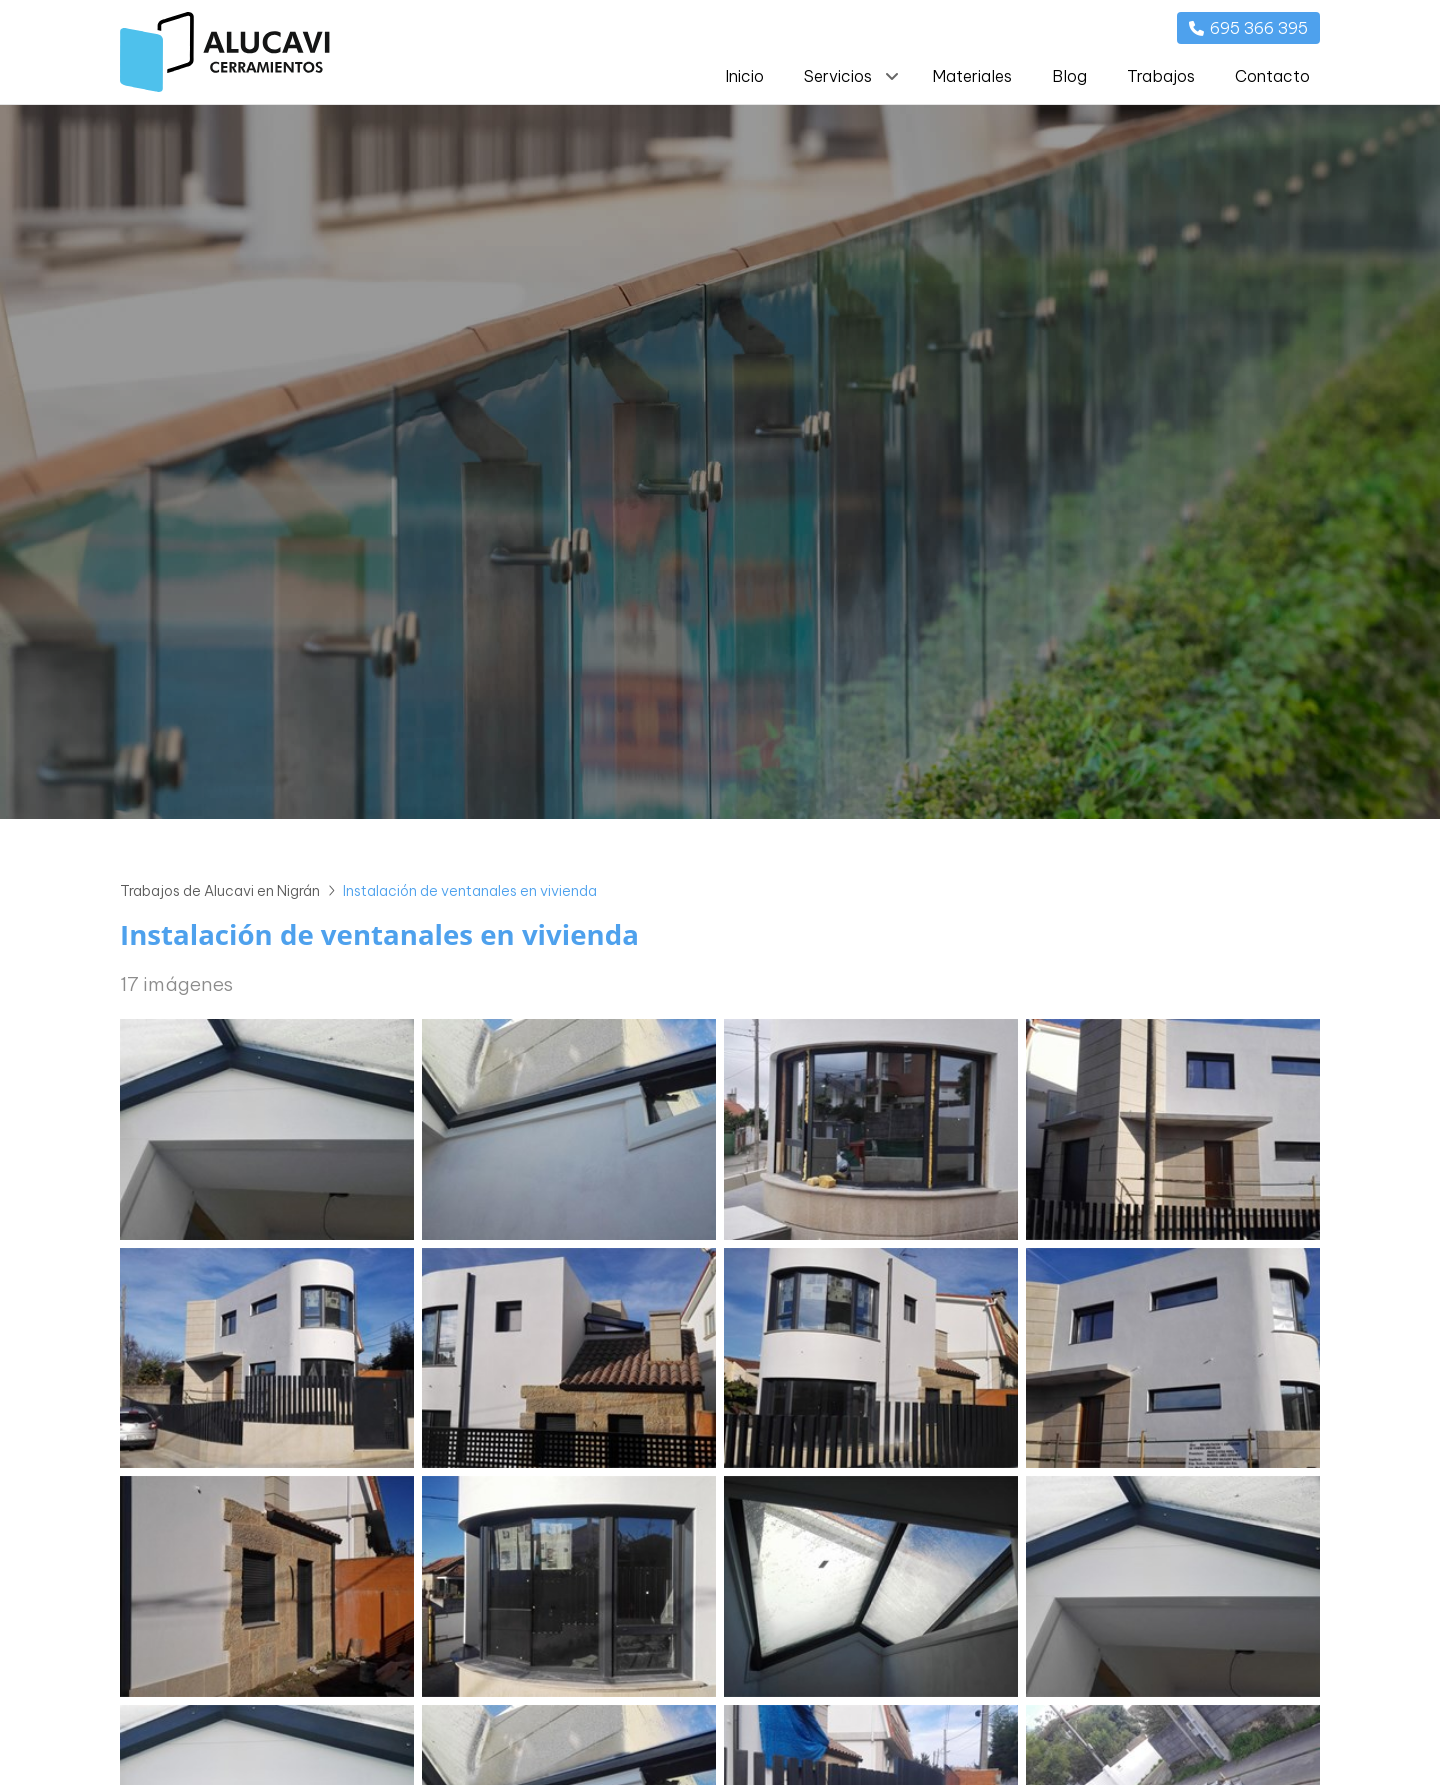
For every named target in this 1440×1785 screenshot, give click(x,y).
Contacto (1272, 76)
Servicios (838, 76)
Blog (1069, 76)
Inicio (744, 76)
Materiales (972, 76)
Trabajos (1161, 76)
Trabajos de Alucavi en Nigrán (220, 891)
